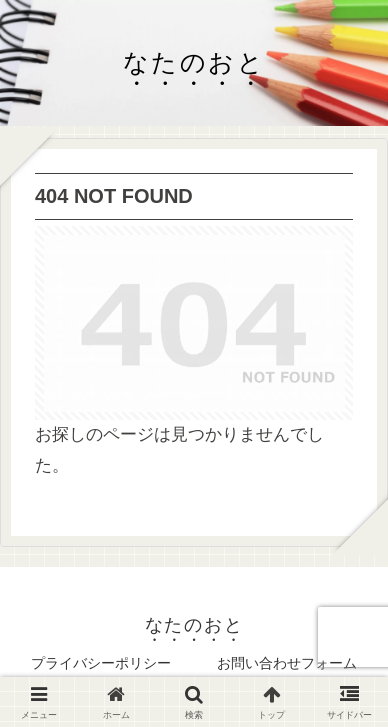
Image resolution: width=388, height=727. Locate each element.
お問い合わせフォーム (287, 663)
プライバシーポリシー (101, 663)
